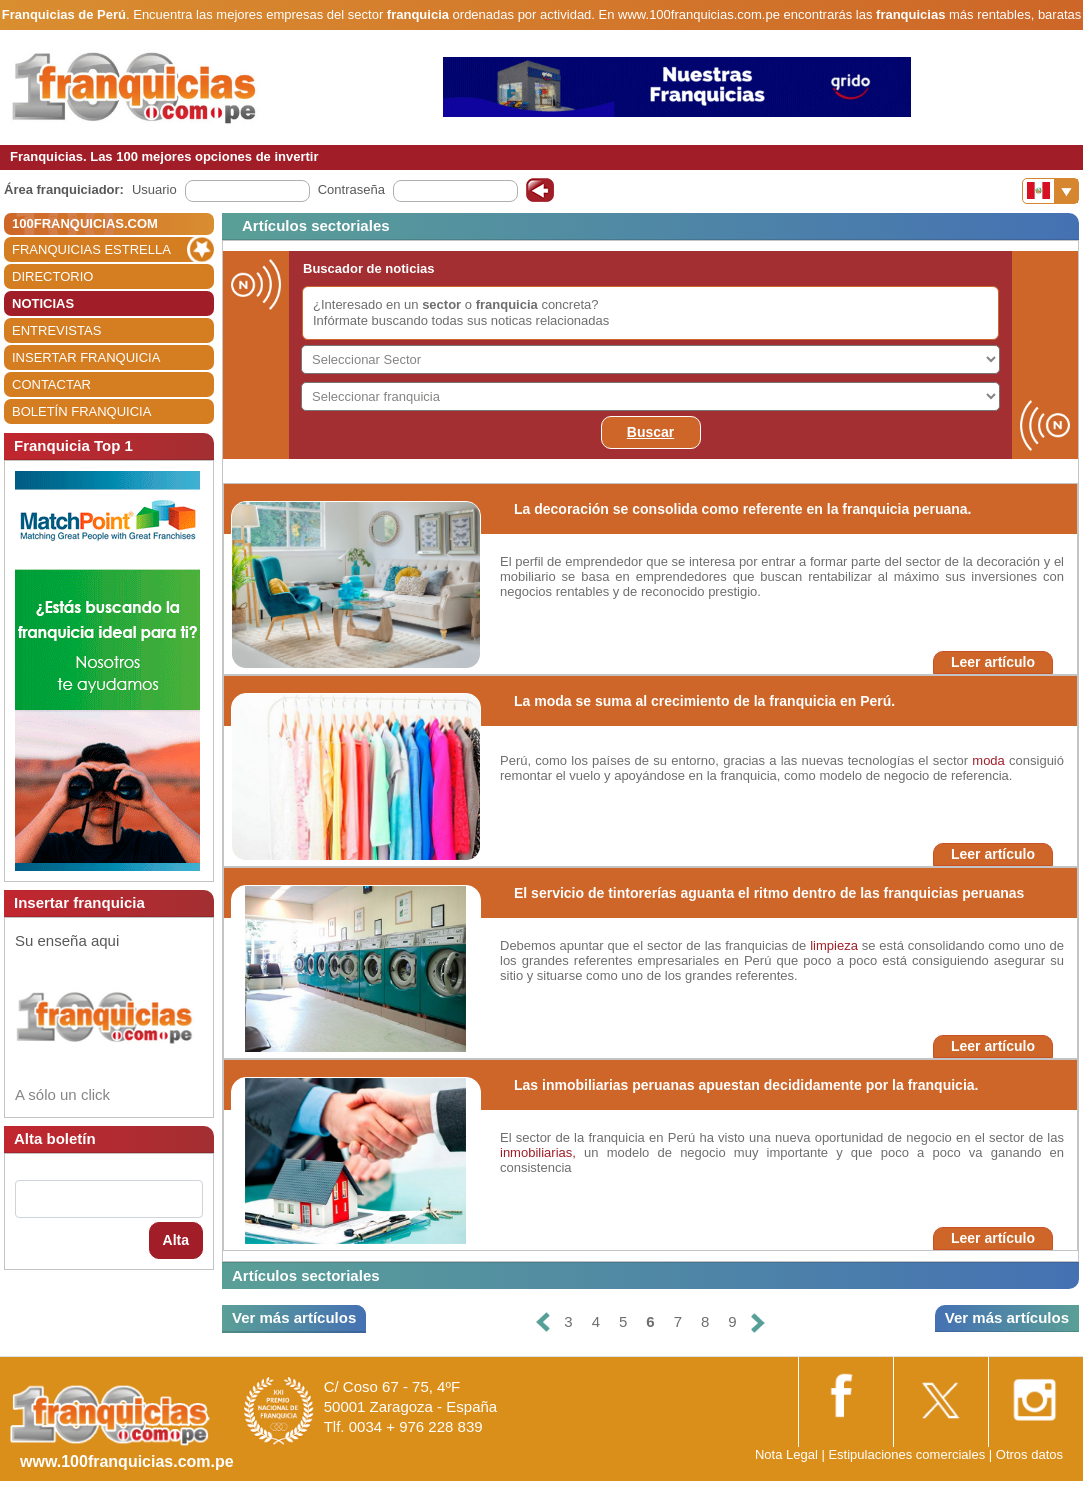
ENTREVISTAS (56, 330)
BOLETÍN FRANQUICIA (81, 411)
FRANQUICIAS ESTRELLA (91, 249)
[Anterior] (543, 1322)
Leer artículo (993, 662)
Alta (176, 1240)
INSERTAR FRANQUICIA (86, 357)
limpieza (834, 945)
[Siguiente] (758, 1322)
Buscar (650, 432)
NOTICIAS (43, 303)
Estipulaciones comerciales (908, 1454)
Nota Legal (786, 1454)
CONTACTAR (51, 384)
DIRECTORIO (52, 276)
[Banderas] (1050, 191)
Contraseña (351, 189)
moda (988, 760)
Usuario (154, 189)
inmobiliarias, (538, 1152)
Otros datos (1029, 1454)
